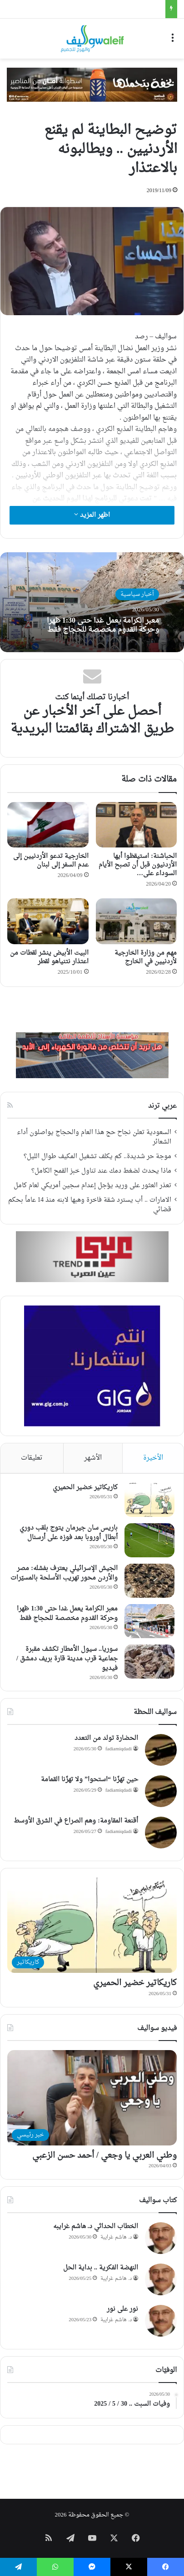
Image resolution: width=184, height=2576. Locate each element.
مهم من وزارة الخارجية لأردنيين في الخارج (145, 957)
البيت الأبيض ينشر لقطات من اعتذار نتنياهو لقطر (49, 957)
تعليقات (32, 1458)
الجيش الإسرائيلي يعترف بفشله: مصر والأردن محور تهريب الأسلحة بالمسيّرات (64, 1573)
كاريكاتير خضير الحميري (85, 1487)
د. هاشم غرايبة (116, 2237)
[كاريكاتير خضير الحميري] (149, 1500)
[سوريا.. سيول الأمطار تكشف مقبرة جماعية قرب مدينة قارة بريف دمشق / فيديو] (149, 1662)
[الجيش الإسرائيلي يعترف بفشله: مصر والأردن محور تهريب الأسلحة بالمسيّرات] (149, 1581)
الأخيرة (153, 1458)
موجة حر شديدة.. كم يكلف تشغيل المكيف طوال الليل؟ (97, 1157)
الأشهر (93, 1458)
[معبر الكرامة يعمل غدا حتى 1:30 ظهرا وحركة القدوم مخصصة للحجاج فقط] (149, 1621)
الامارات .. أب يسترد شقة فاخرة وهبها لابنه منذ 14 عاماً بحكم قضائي (89, 1205)
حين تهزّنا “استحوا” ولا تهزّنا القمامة (89, 1779)
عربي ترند (162, 1106)
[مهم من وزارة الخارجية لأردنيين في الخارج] (136, 921)
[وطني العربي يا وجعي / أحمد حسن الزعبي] (92, 2097)
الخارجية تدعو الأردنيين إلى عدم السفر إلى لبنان (51, 860)
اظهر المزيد (92, 515)
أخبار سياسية (137, 594)
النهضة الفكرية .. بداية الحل (100, 2268)
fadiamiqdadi (118, 1749)
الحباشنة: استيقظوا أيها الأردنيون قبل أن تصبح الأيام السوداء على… (138, 865)
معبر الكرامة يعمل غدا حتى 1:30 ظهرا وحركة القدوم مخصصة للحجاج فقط (103, 625)
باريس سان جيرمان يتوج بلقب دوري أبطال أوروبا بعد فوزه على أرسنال (69, 1533)
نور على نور (122, 2309)
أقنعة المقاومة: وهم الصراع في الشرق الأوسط (76, 1821)
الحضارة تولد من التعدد (106, 1738)
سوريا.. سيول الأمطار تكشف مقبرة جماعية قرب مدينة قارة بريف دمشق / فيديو (67, 1658)
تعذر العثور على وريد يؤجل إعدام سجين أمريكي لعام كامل (92, 1186)
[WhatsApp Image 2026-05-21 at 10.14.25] (92, 85)
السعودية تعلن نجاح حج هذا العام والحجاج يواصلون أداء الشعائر (94, 1137)
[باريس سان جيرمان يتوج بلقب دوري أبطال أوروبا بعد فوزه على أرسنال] (149, 1540)
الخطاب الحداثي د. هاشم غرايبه (96, 2226)
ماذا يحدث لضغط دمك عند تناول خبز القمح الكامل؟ (101, 1171)
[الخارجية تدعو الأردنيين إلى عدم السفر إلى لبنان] (48, 825)
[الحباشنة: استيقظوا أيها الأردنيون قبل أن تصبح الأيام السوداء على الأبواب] (136, 825)
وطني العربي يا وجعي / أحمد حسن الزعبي (104, 2156)
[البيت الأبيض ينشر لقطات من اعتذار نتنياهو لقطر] (48, 921)
